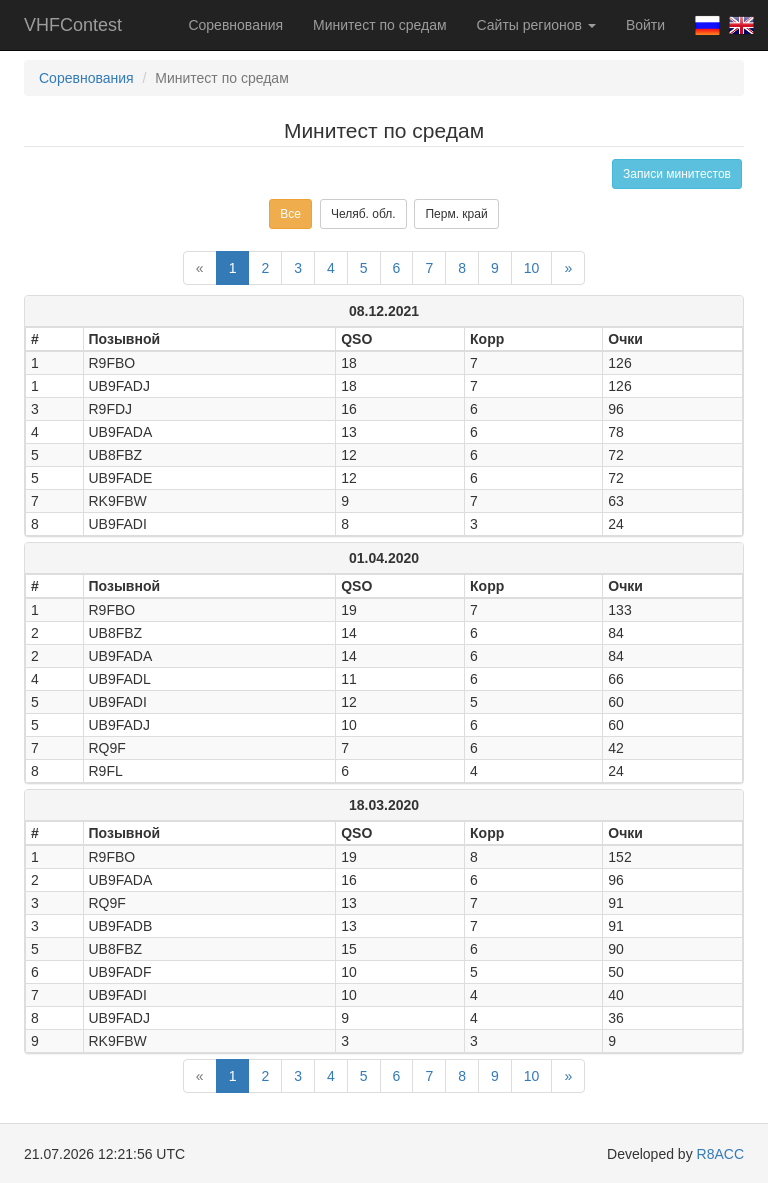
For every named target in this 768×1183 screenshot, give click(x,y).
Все (290, 214)
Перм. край (456, 214)
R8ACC (720, 1154)
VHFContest (73, 25)
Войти (645, 25)
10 (532, 268)
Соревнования (235, 25)
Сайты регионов (536, 25)
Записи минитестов (677, 174)
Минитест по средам (379, 25)
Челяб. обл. (363, 214)
